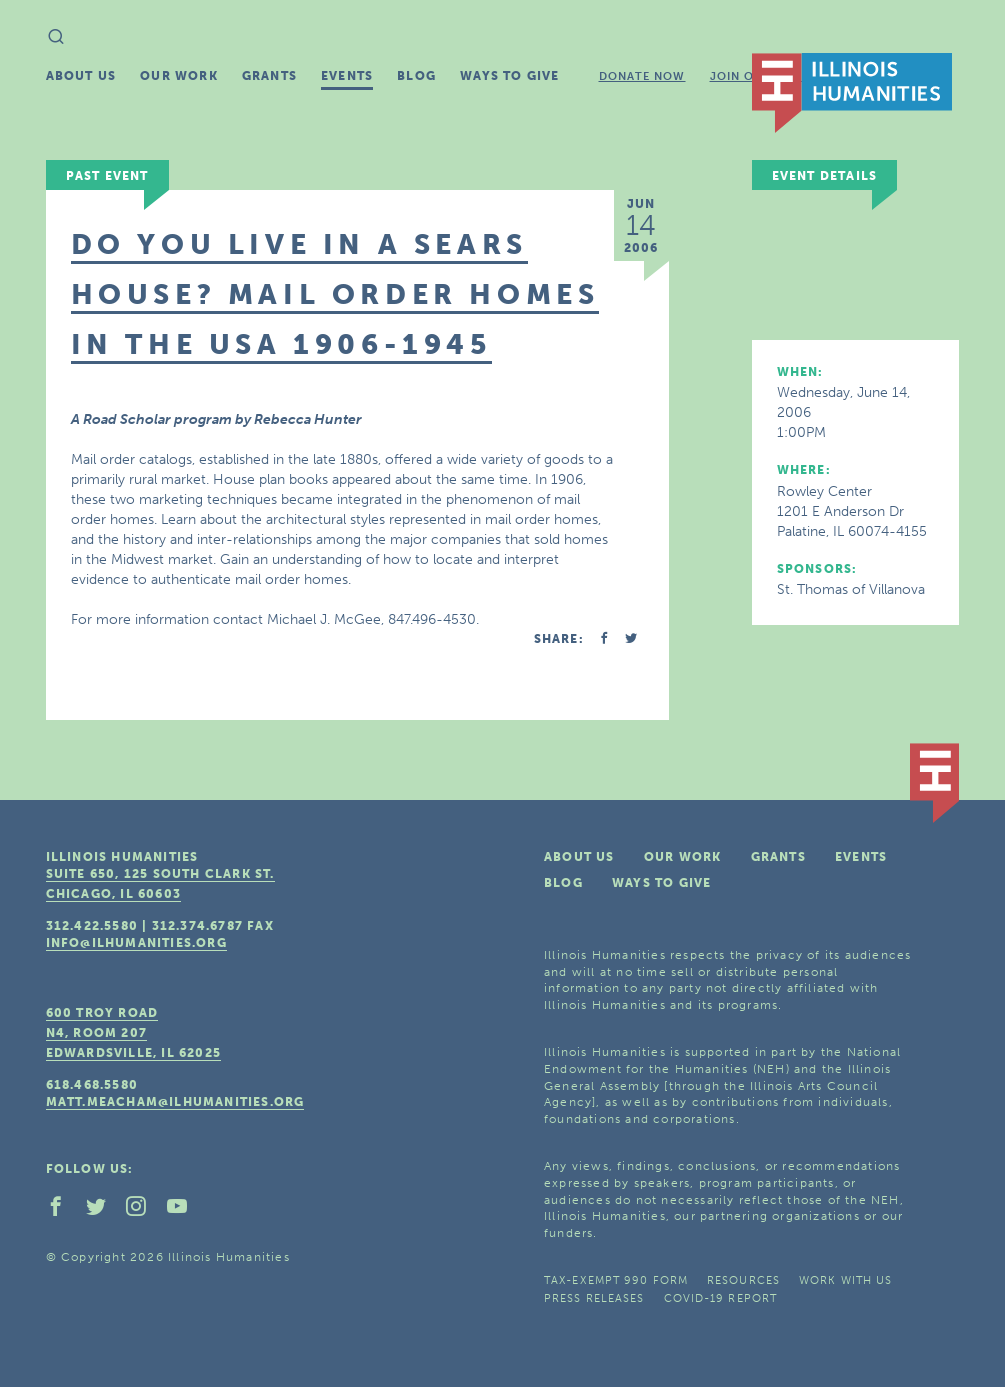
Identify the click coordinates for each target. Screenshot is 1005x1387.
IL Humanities (852, 93)
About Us (81, 76)
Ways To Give (509, 76)
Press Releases (594, 1298)
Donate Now (642, 76)
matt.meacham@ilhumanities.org (175, 1102)
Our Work (179, 76)
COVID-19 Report (721, 1298)
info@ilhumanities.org (136, 943)
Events (347, 76)
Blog (416, 76)
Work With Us (845, 1280)
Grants (269, 76)
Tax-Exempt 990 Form (616, 1280)
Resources (743, 1280)
